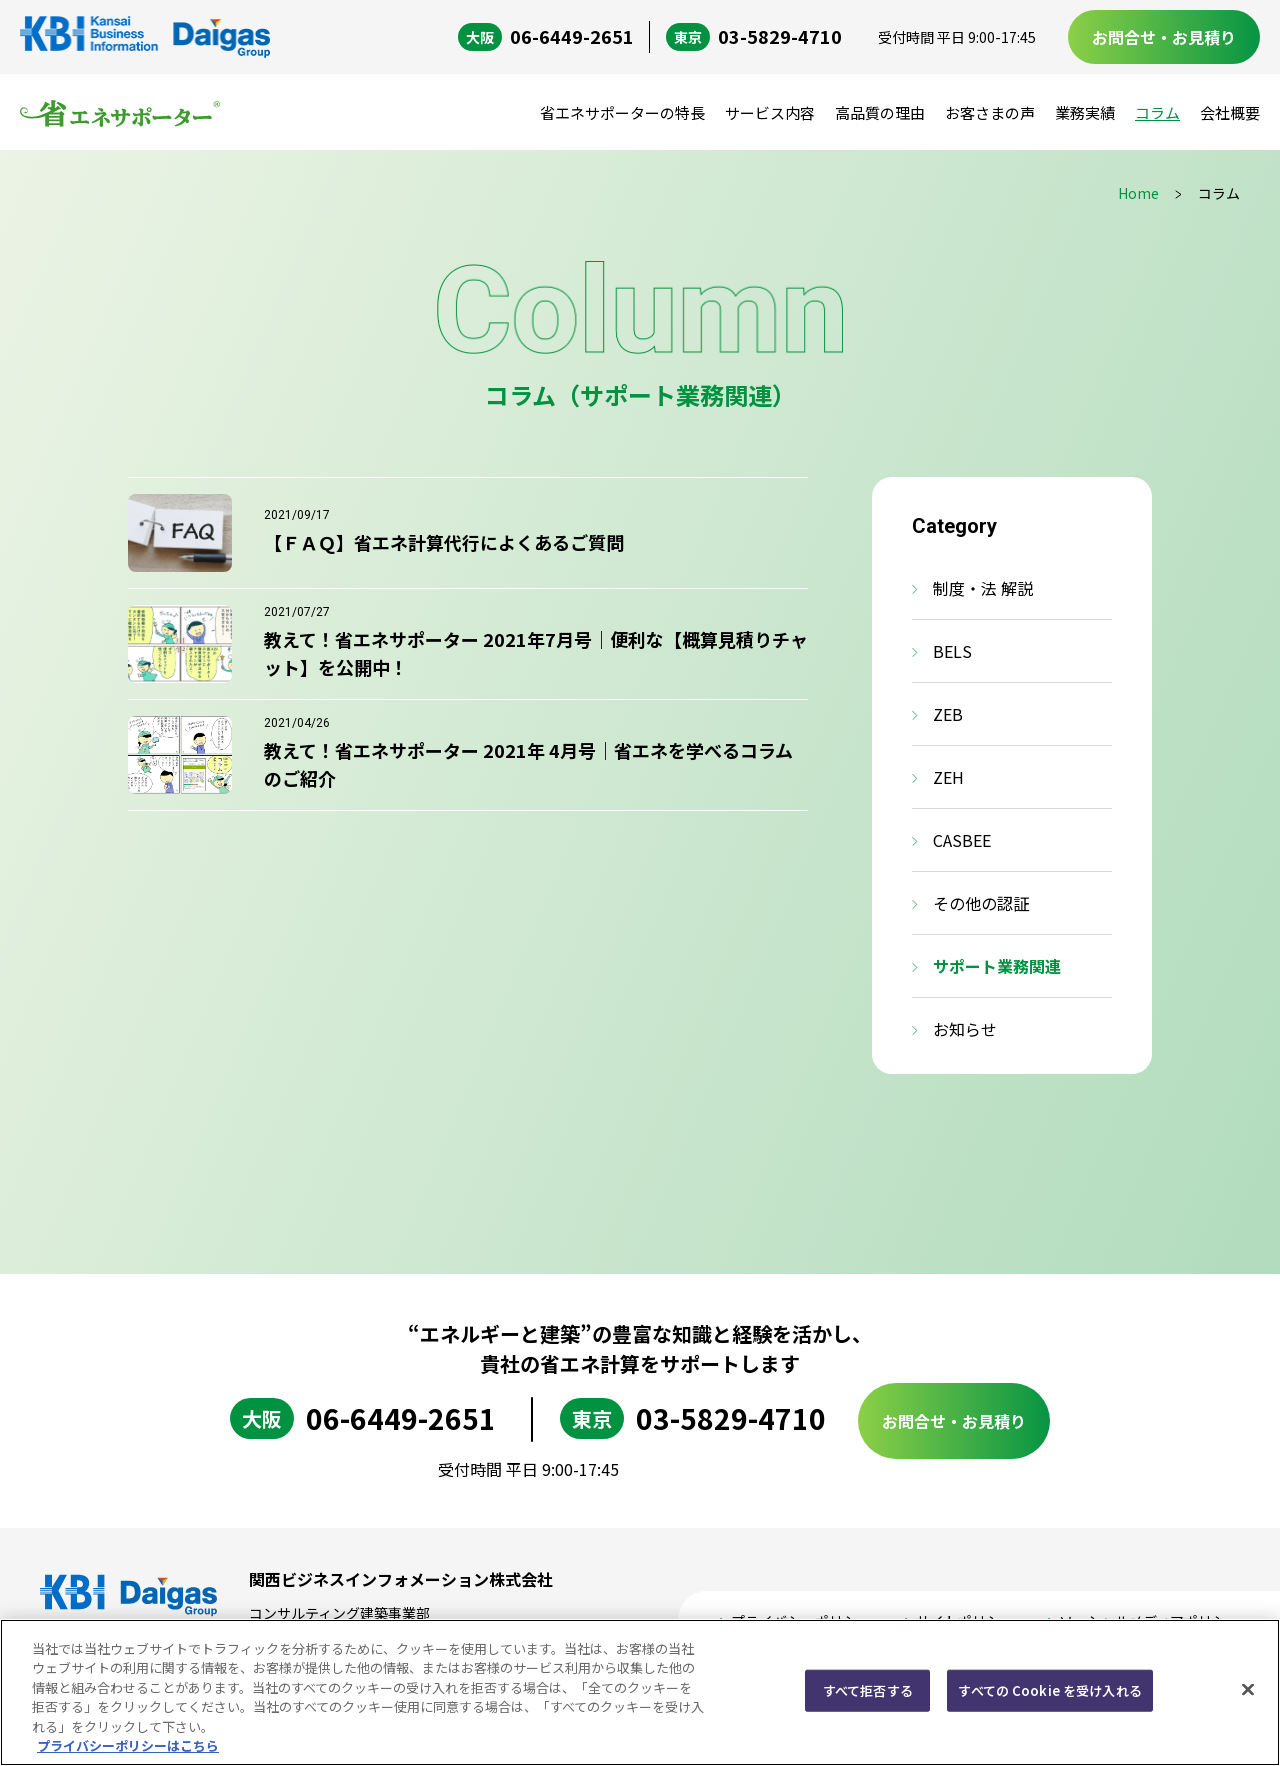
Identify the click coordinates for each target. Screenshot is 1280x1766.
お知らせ (965, 1029)
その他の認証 (981, 903)
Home (1138, 193)
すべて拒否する (868, 1690)
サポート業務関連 (997, 966)
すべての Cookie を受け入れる (1049, 1690)
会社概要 (1230, 112)
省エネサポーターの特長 (622, 112)
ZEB (948, 714)
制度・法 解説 (983, 588)
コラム (1157, 112)
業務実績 (1085, 112)
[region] (640, 1692)
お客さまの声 (990, 112)
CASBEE (962, 840)
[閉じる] (1248, 1690)
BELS (952, 651)
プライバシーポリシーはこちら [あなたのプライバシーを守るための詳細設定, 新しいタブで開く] (128, 1745)
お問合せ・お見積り (1164, 37)
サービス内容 (770, 112)
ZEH (948, 777)
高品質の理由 (880, 112)
